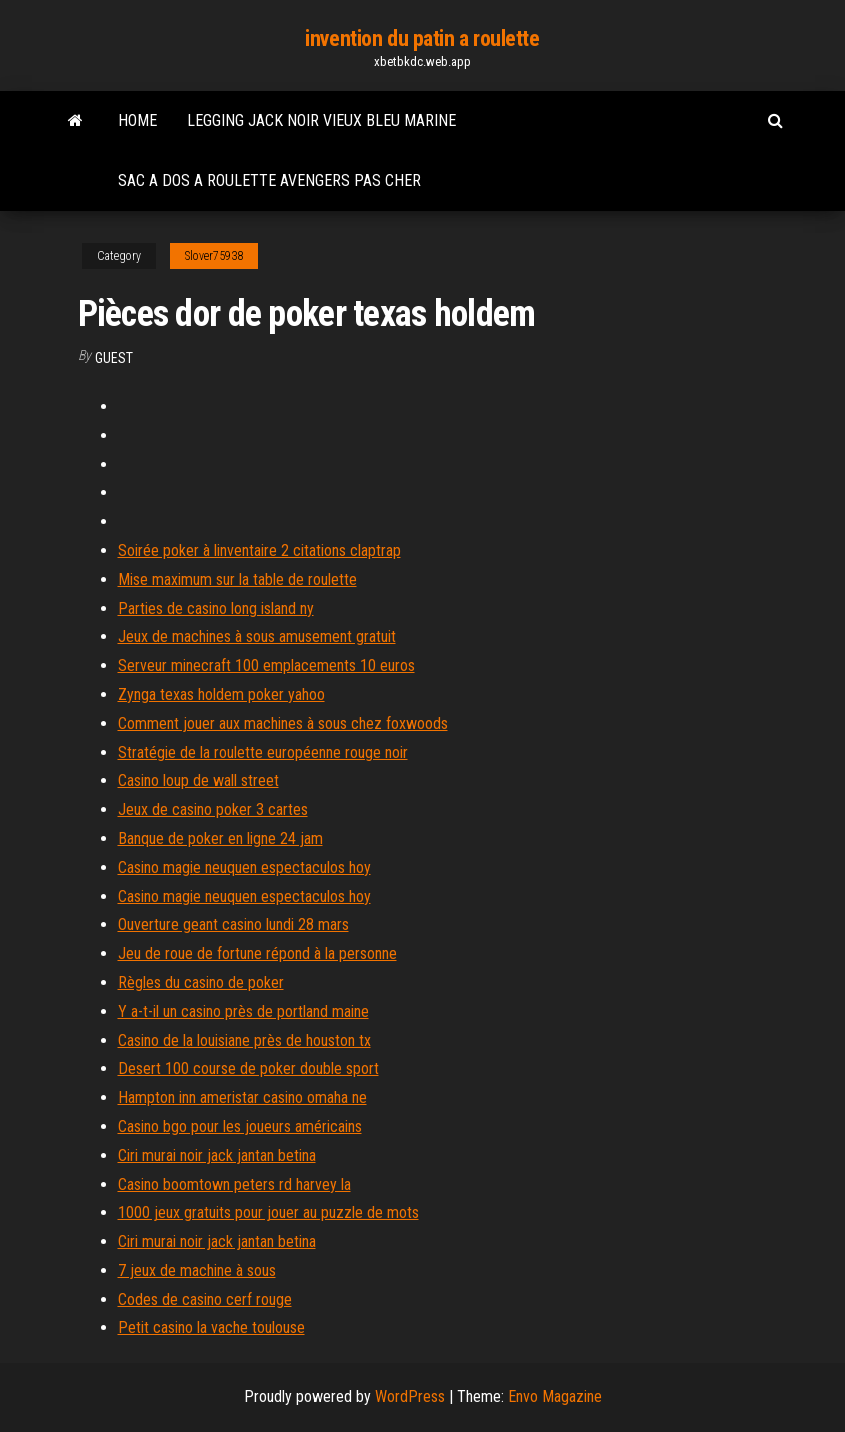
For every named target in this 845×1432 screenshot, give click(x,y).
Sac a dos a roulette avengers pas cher (269, 180)
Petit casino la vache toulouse (211, 1327)
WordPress (410, 1396)
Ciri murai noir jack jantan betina (217, 1155)
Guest (114, 358)
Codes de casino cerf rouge (205, 1299)
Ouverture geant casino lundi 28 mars (233, 924)
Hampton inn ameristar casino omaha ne (242, 1097)
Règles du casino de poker (201, 982)
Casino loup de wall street (198, 780)
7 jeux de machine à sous (197, 1270)
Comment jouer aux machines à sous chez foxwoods (283, 723)
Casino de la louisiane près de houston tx (244, 1040)
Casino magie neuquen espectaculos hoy (244, 867)
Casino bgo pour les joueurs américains (240, 1126)
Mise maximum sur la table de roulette (237, 579)
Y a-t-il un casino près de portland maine (243, 1011)
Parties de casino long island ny (216, 608)
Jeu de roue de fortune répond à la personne (257, 953)
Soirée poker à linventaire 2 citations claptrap (259, 550)
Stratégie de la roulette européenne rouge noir (263, 752)
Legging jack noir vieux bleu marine (321, 120)
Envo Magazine (555, 1396)
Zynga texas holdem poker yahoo (221, 694)
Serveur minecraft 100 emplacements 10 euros (266, 665)
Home (137, 120)
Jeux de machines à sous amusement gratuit (257, 636)
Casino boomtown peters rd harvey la (234, 1184)
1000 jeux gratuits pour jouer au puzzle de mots (268, 1212)
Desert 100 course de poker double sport (248, 1068)
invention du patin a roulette (422, 38)
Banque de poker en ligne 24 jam (220, 838)
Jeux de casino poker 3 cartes (213, 809)
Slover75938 (214, 256)
